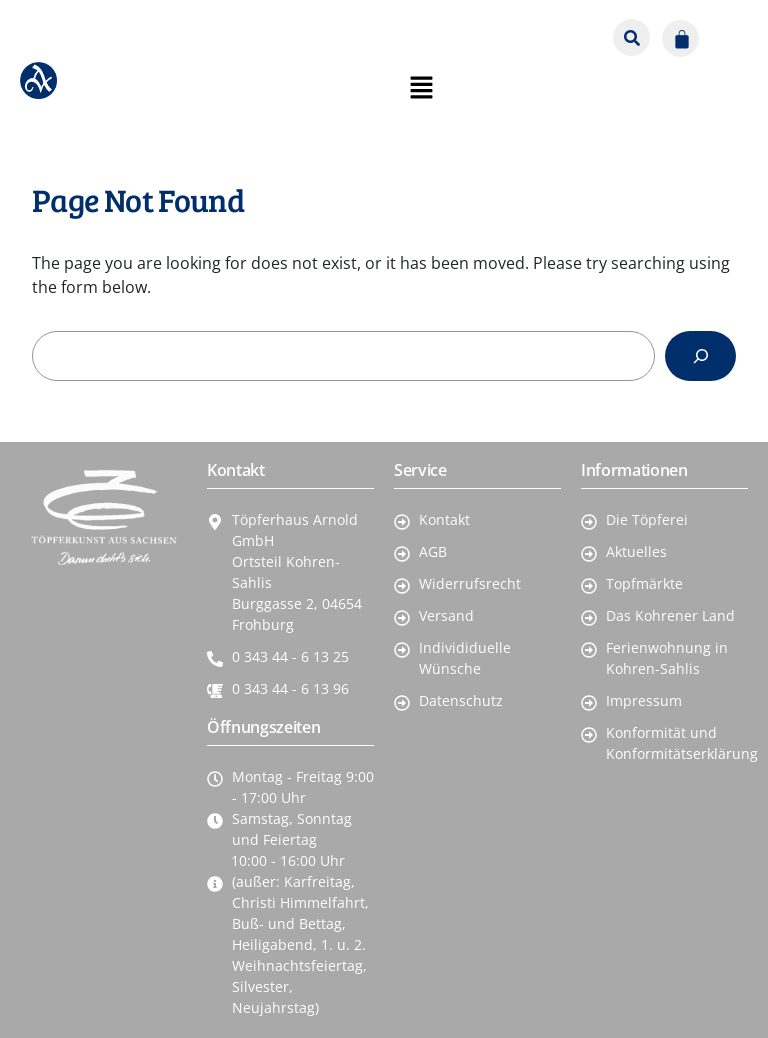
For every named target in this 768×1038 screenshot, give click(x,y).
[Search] (700, 355)
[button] (727, 31)
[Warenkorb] (680, 38)
